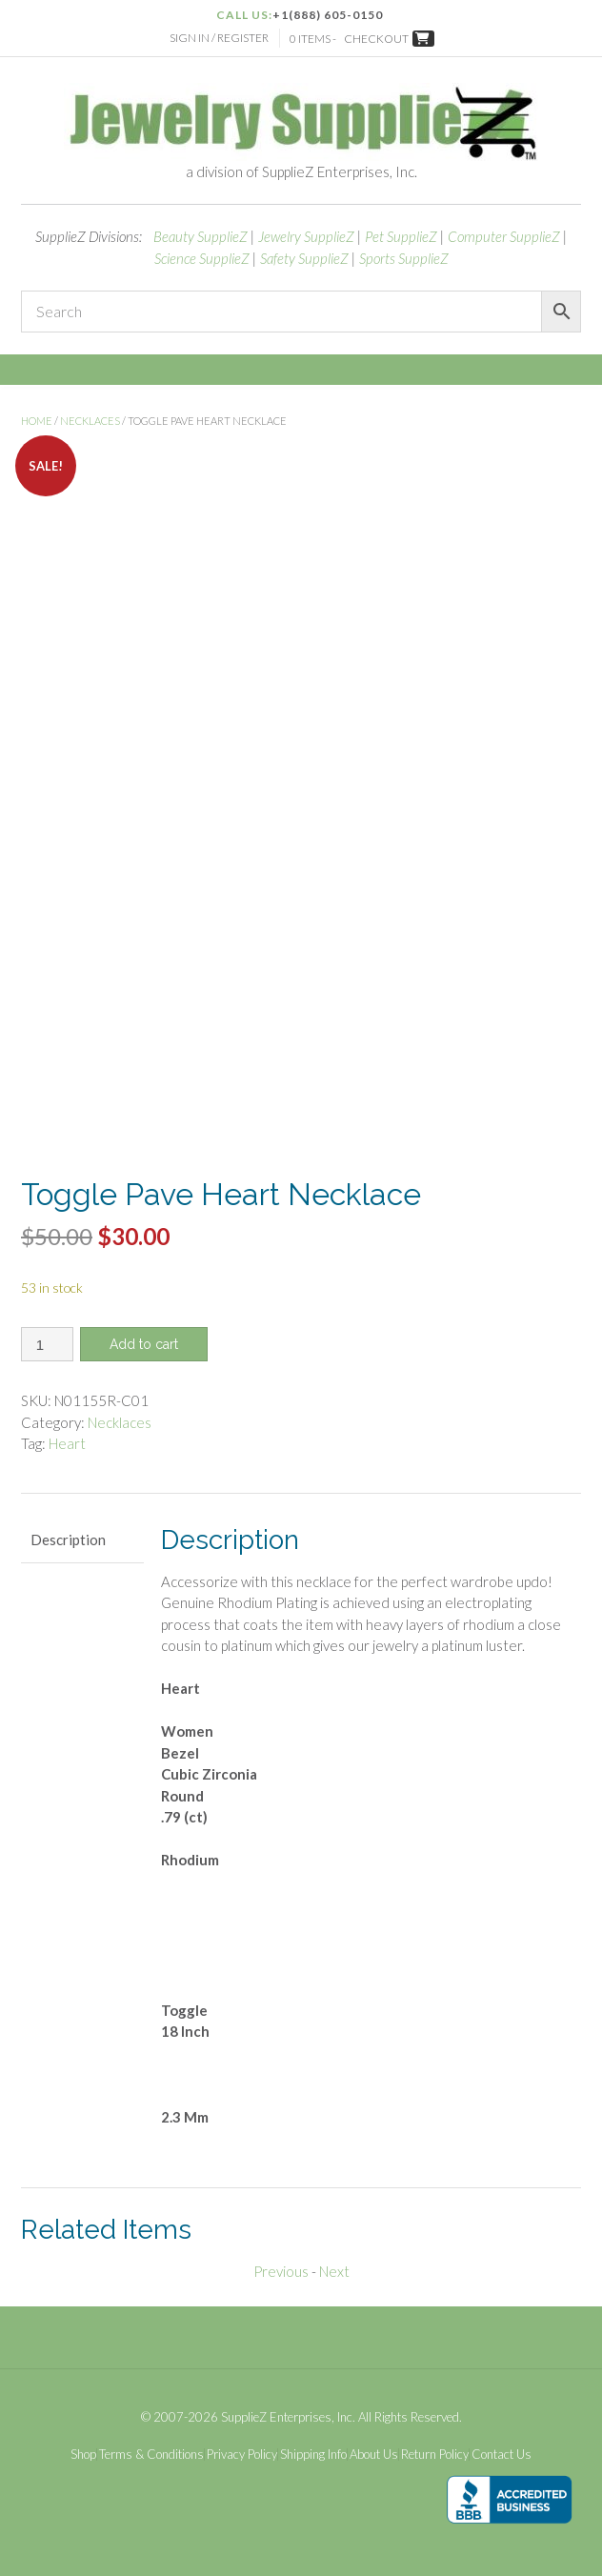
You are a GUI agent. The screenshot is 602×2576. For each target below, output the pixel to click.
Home (36, 420)
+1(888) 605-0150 (327, 15)
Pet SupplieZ (401, 236)
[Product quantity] (47, 1344)
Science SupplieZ (202, 258)
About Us (374, 2454)
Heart (67, 1443)
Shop (83, 2454)
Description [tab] (68, 1539)
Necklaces (90, 420)
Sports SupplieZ (404, 258)
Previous (281, 2271)
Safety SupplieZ (304, 258)
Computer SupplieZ (504, 236)
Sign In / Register (219, 37)
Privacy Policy (242, 2454)
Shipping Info (313, 2454)
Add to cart (144, 1344)
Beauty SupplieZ (200, 236)
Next (334, 2271)
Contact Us (502, 2454)
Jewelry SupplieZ (306, 236)
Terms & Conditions (151, 2454)
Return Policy (435, 2454)
